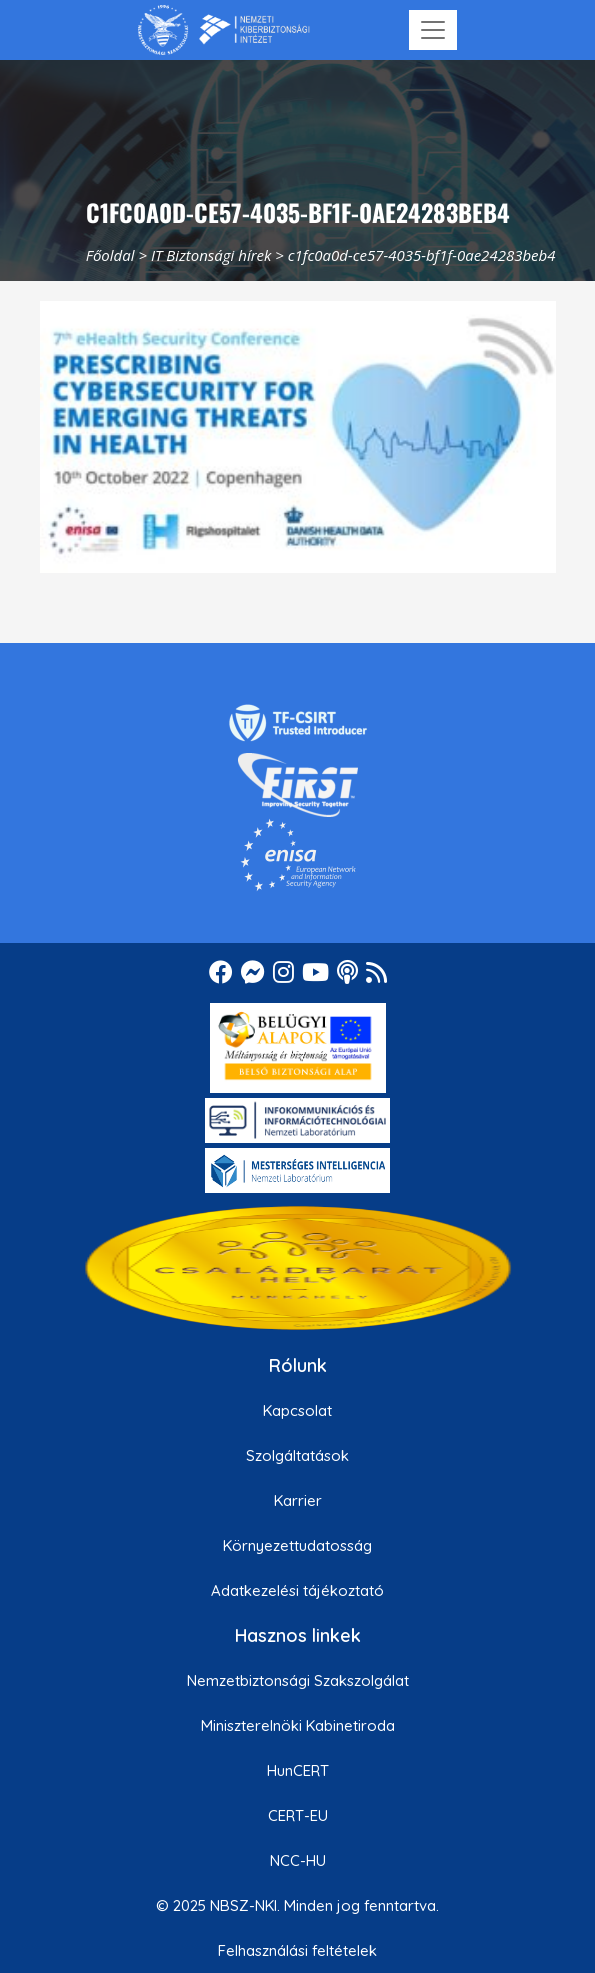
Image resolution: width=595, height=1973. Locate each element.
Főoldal (110, 255)
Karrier (298, 1500)
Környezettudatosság (297, 1545)
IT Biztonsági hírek (211, 255)
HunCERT (298, 1770)
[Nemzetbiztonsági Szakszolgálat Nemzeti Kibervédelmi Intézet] (223, 30)
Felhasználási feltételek (297, 1950)
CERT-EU (298, 1815)
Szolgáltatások (297, 1455)
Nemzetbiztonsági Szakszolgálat (298, 1680)
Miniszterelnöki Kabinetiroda (298, 1725)
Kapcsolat (297, 1410)
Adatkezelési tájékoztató (297, 1590)
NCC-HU (298, 1860)
